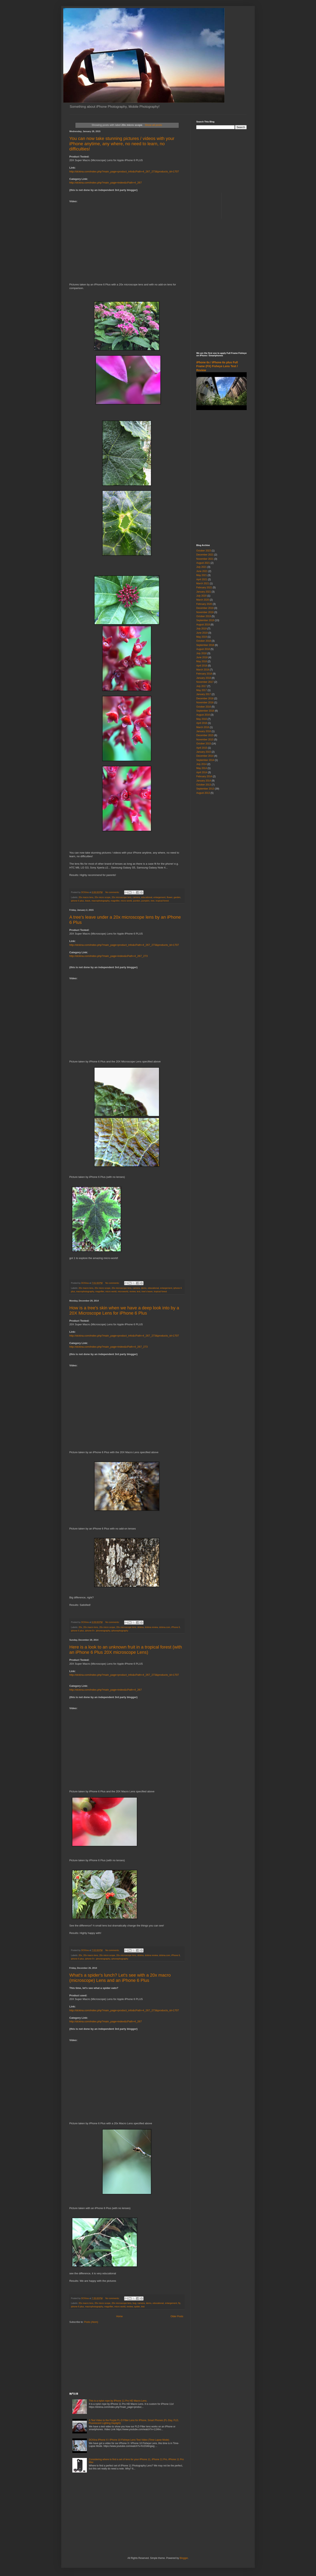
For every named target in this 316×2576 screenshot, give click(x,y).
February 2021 (204, 587)
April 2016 (201, 723)
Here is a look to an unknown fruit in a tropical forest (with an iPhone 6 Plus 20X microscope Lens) (125, 1649)
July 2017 (201, 686)
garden (177, 897)
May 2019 (201, 636)
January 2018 (203, 678)
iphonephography (119, 1630)
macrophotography (100, 900)
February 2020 (204, 604)
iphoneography (103, 1630)
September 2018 (205, 645)
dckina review (151, 1627)
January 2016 (203, 731)
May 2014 (201, 768)
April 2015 (201, 747)
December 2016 (204, 698)
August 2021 (203, 563)
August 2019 (203, 624)
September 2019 (205, 620)
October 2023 (203, 550)
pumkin (136, 900)
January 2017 (203, 694)
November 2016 (204, 702)
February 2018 (204, 673)
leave (87, 900)
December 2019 (204, 608)
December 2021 (204, 554)
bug (134, 2303)
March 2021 (202, 583)
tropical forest (162, 900)
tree (153, 900)
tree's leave (147, 1291)
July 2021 (201, 567)
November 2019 (204, 612)
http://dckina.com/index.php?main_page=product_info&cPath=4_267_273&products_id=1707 (124, 171)
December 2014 (204, 755)
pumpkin (145, 900)
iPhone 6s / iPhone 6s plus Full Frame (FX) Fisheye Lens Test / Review (217, 366)
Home (119, 2316)
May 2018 (201, 661)
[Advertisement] (126, 2358)
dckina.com (164, 1627)
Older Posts (176, 2316)
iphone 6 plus (77, 900)
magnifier (115, 900)
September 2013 (205, 788)
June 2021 (202, 571)
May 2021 (201, 575)
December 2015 (204, 735)
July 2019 (201, 628)
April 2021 (201, 579)
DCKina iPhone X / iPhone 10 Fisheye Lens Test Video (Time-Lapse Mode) (129, 2439)
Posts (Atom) (91, 2322)
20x (80, 1627)
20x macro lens (86, 897)
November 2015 (204, 739)
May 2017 (201, 690)
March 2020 (202, 599)
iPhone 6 (175, 1627)
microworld (123, 1291)
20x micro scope (102, 897)
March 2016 (202, 727)
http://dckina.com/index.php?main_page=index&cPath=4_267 (105, 182)
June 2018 (202, 657)
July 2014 (201, 764)
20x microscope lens (121, 897)
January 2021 (203, 591)
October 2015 (203, 743)
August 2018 (203, 649)
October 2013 (203, 784)
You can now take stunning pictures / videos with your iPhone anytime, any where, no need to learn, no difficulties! (121, 143)
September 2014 (205, 760)
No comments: (112, 892)
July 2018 (201, 653)
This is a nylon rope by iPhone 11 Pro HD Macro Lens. (118, 2400)
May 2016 (201, 719)
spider (137, 2306)
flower (169, 897)
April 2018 (201, 665)
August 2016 (203, 714)
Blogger (184, 2558)
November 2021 (204, 558)
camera (136, 897)
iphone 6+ (90, 1630)
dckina (140, 1627)
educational (146, 897)
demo (144, 1288)
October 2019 (203, 616)
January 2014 (203, 780)
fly (179, 2303)
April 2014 (201, 772)
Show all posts (153, 124)
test (138, 1291)
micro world (126, 900)
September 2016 (205, 710)
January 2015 (203, 751)
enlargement (159, 897)
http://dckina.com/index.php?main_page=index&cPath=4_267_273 (108, 955)
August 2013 (203, 793)
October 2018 (203, 640)
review (132, 1291)
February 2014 (204, 776)
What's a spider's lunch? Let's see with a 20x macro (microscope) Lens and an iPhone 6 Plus (120, 1978)
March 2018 (202, 669)
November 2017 (204, 682)
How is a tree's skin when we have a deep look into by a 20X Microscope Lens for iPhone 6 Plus (124, 1310)
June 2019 (202, 632)
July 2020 (201, 595)
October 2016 (203, 706)
